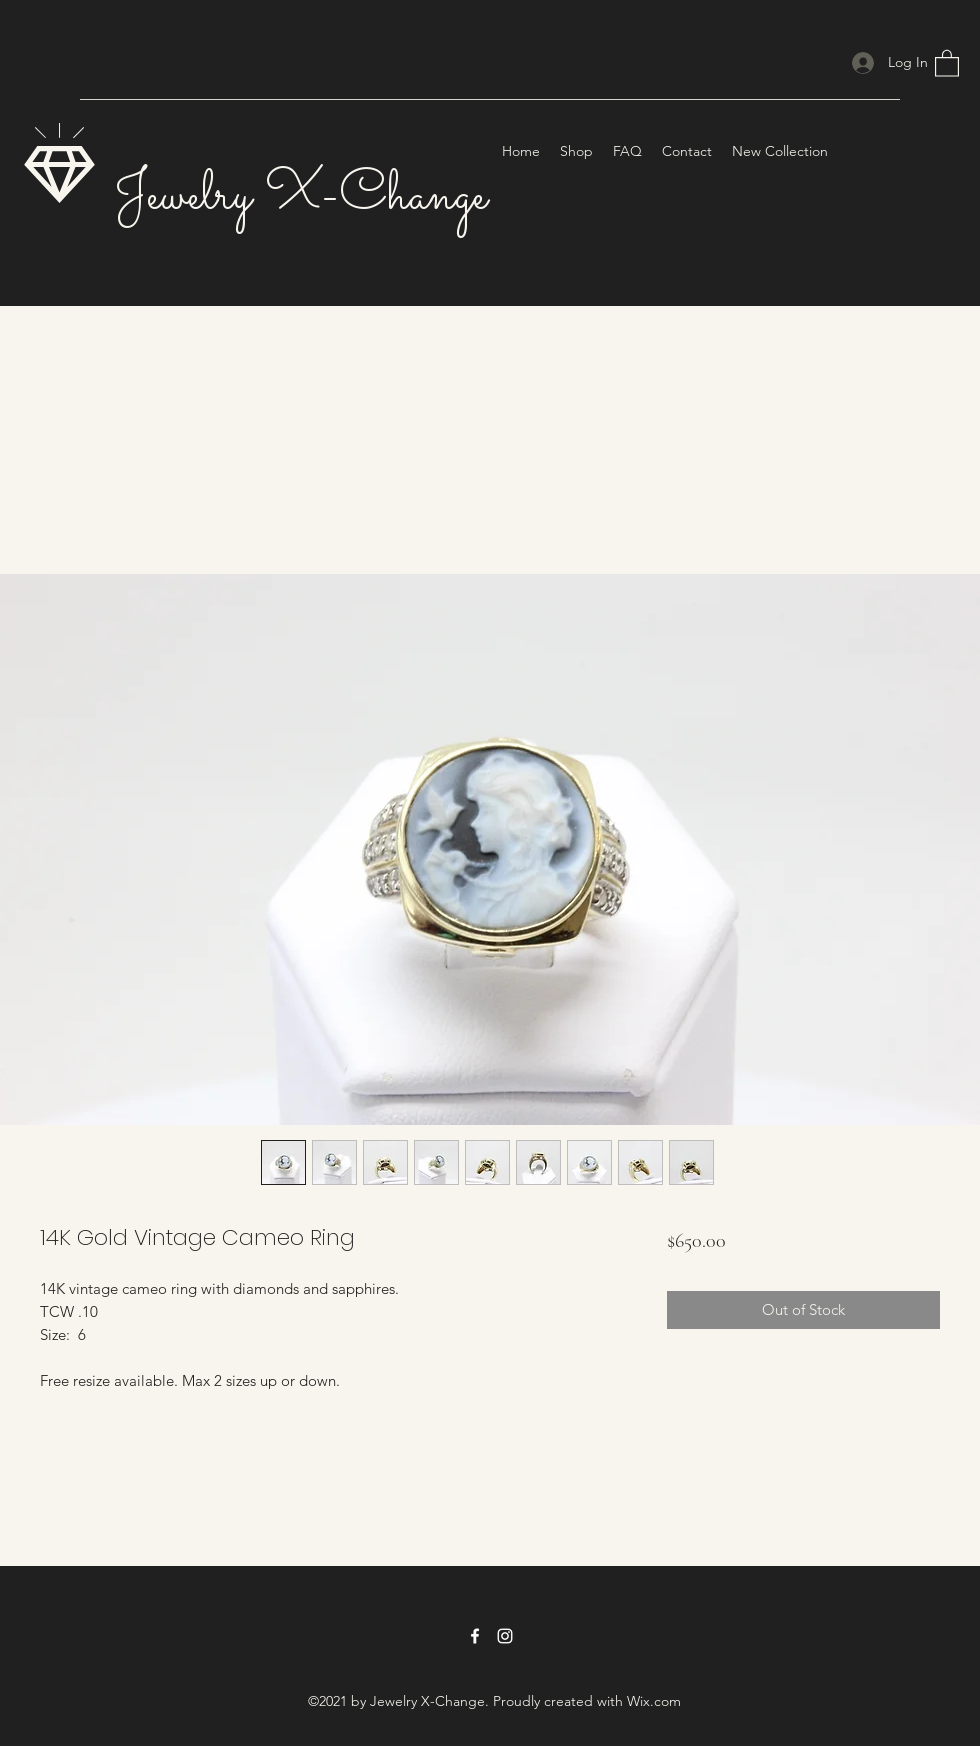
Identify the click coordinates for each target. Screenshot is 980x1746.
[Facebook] (475, 1636)
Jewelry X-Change (300, 196)
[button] (947, 62)
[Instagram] (505, 1636)
